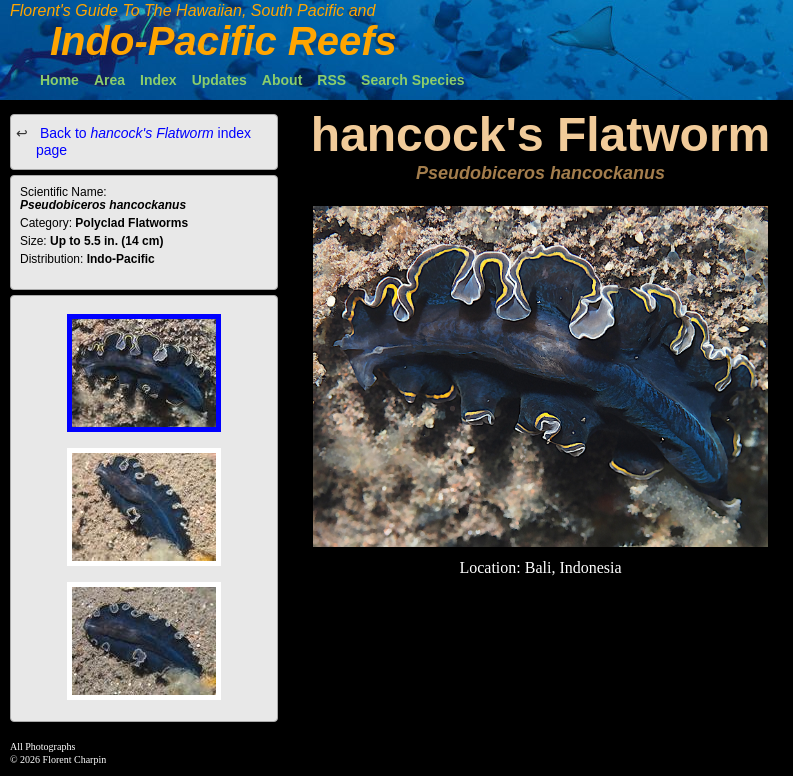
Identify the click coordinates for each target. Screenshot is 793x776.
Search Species (413, 80)
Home (59, 80)
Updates (219, 80)
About (282, 80)
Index (158, 80)
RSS (331, 80)
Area (109, 80)
